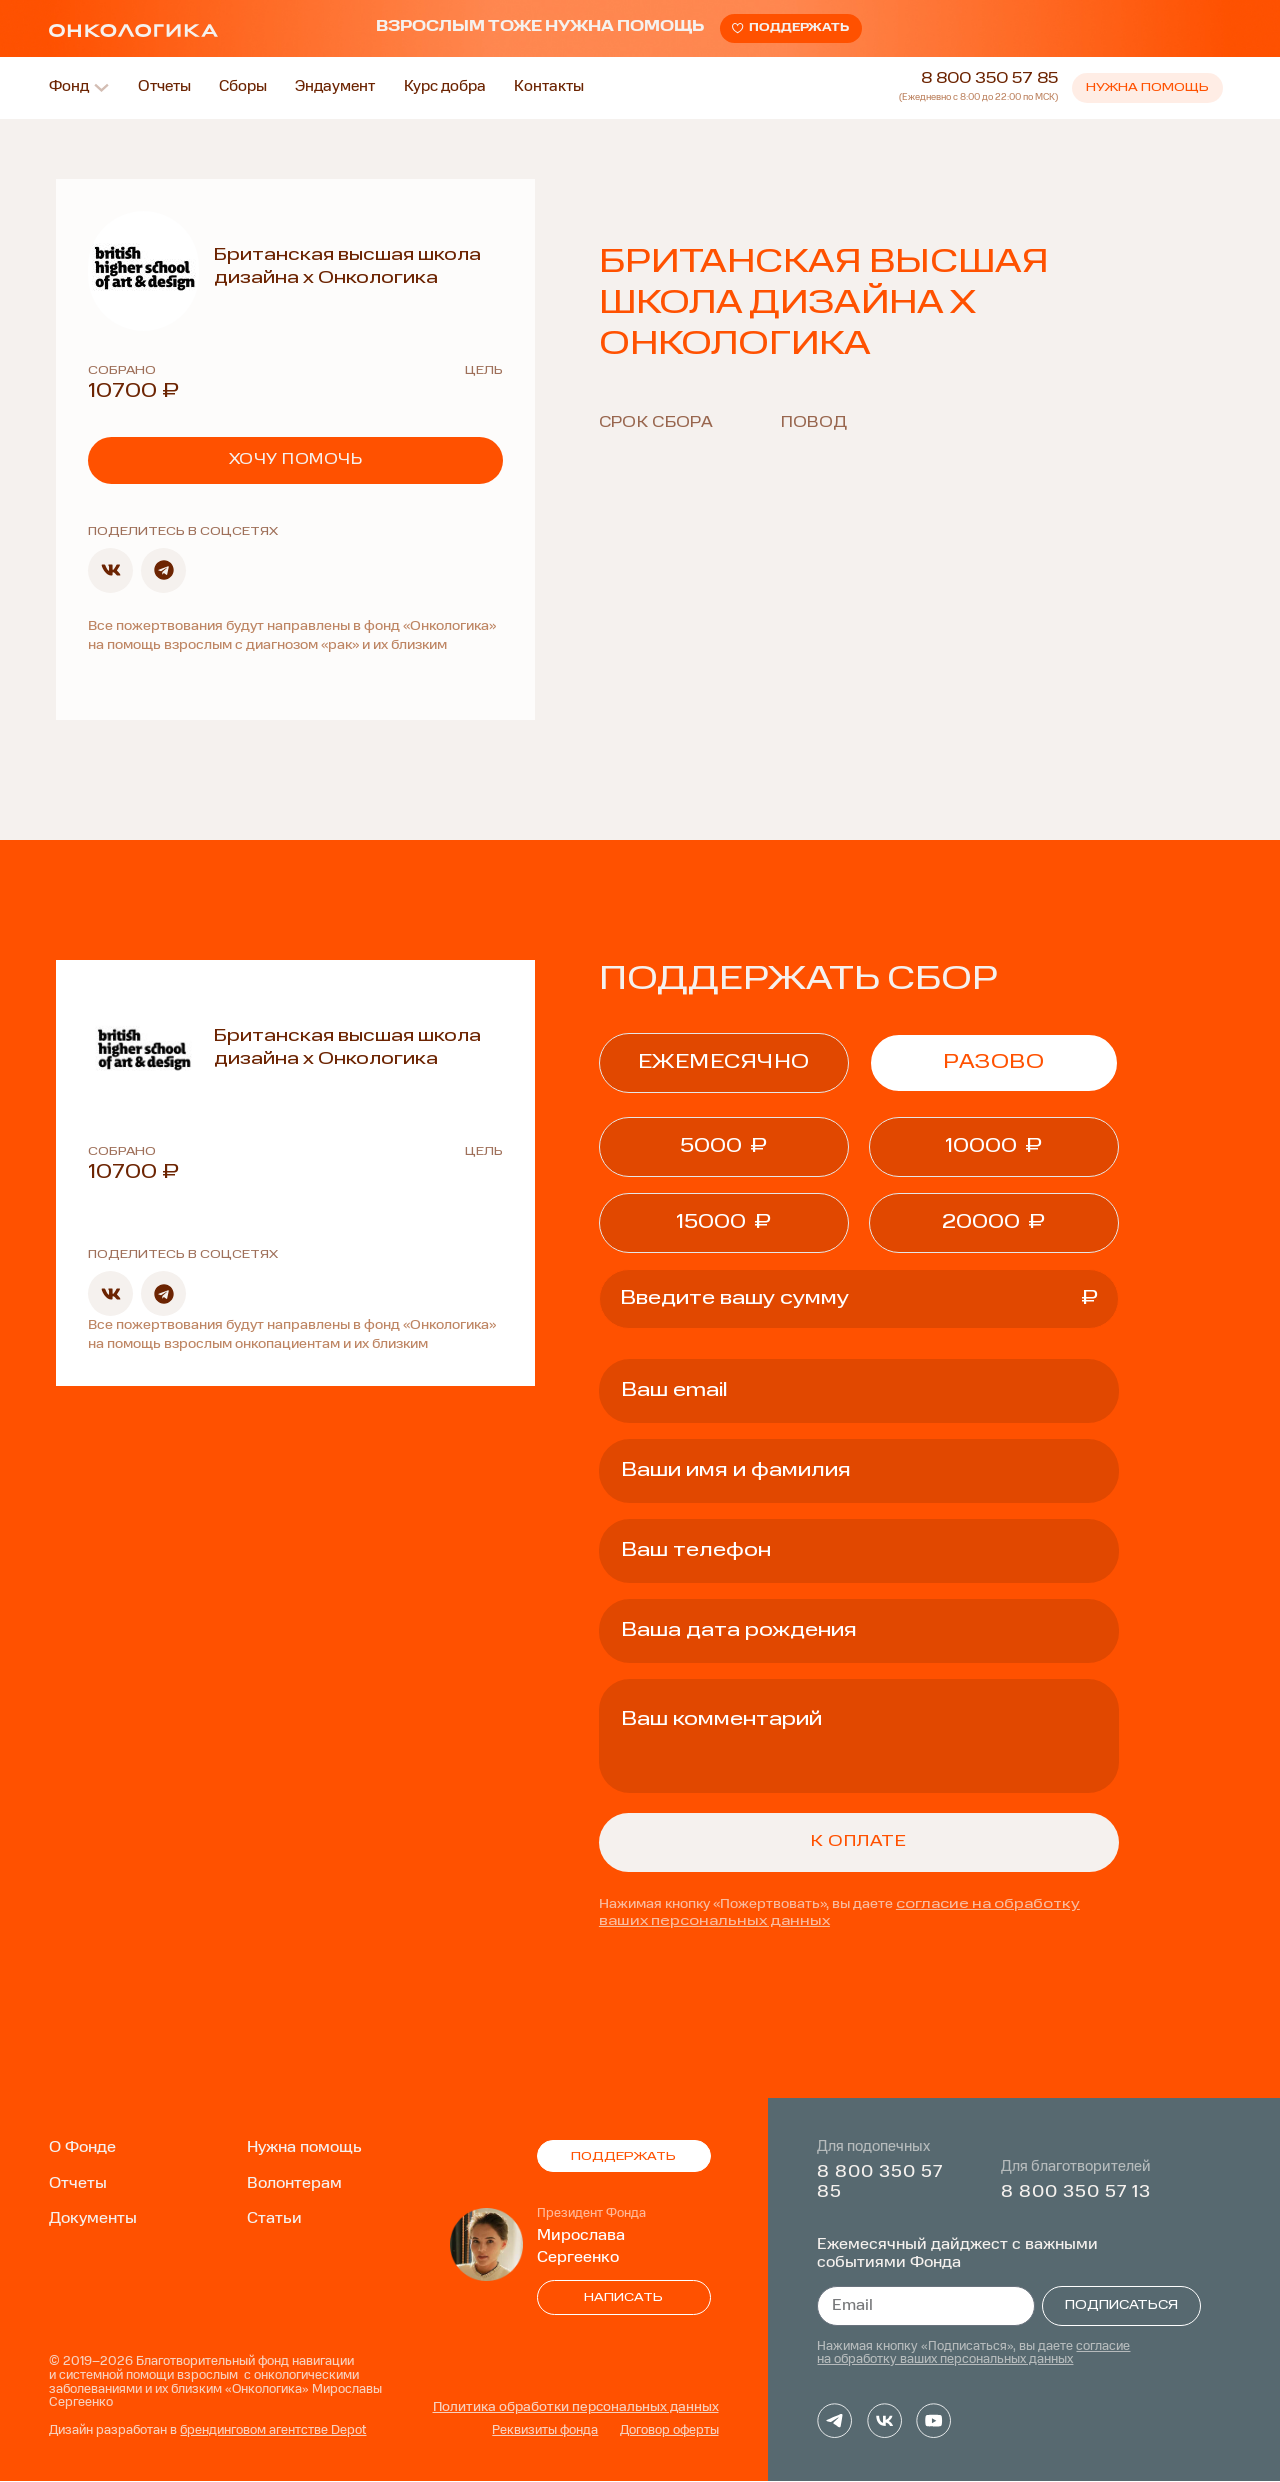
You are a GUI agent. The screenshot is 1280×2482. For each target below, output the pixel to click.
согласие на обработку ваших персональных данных (973, 2355)
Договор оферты (669, 2432)
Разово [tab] (993, 1064)
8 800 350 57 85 (989, 80)
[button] (110, 571)
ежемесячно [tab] (724, 1064)
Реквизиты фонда (545, 2432)
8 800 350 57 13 (1076, 2193)
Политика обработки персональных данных (576, 2408)
